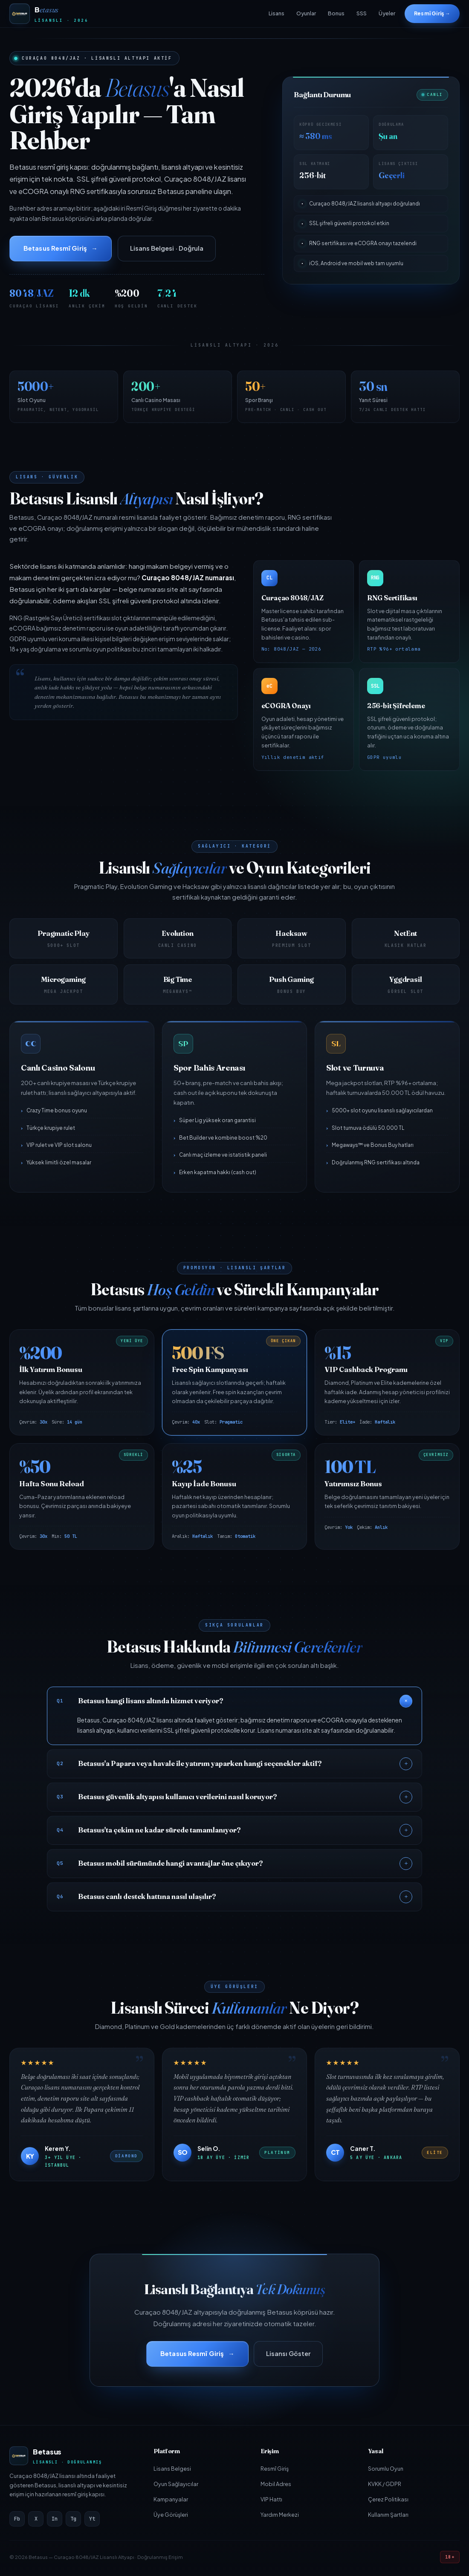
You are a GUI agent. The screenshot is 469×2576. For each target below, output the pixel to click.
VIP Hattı (271, 2499)
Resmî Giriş (275, 2468)
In (55, 2518)
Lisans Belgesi (172, 2468)
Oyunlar (306, 13)
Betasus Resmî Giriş (55, 248)
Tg (73, 2518)
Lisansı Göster (288, 2353)
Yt (92, 2518)
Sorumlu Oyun (385, 2468)
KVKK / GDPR (384, 2483)
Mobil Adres (276, 2483)
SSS (361, 13)
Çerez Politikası (388, 2499)
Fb (17, 2518)
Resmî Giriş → (432, 13)
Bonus (336, 13)
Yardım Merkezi (280, 2514)
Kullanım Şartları (388, 2514)
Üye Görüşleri (170, 2514)
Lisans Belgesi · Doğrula (166, 248)
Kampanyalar (170, 2499)
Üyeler (387, 13)
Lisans (276, 13)
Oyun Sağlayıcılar (175, 2483)
